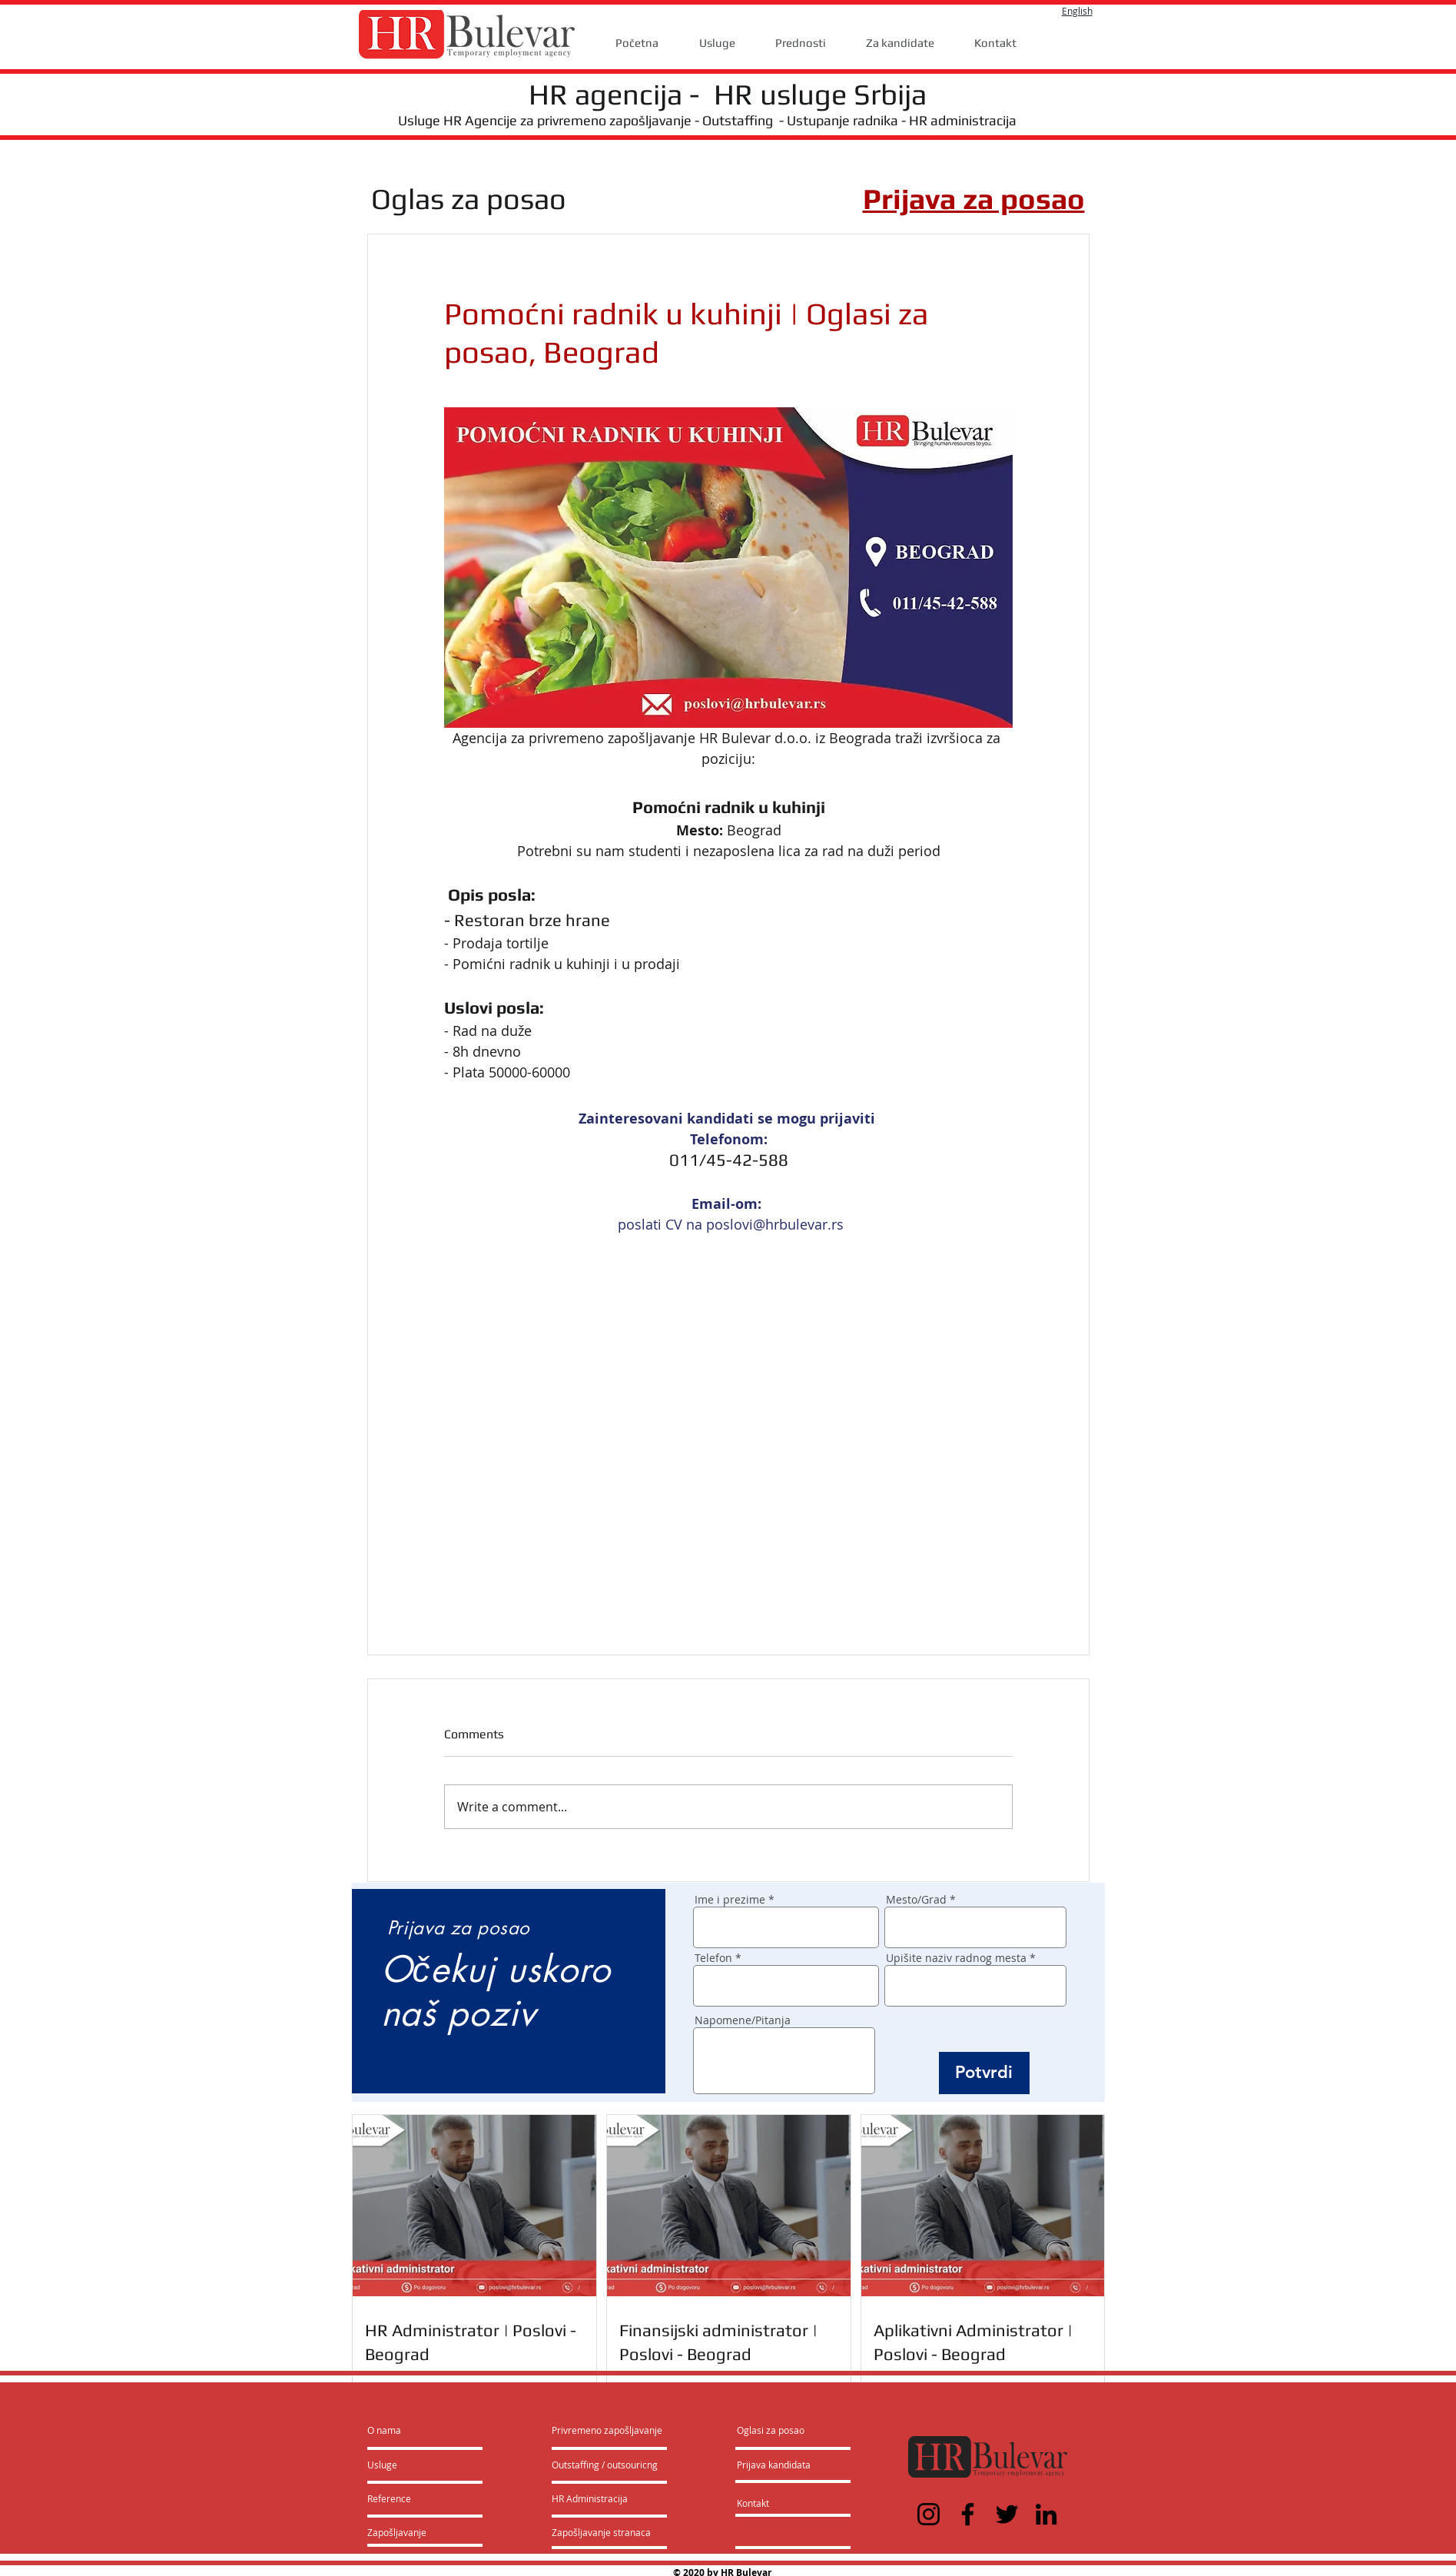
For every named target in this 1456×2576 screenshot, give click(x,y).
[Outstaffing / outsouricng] (605, 2464)
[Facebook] (968, 2514)
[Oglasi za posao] (770, 2430)
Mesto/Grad (916, 1899)
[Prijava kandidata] (774, 2464)
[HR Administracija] (593, 2498)
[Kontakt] (769, 2503)
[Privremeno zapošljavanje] (607, 2430)
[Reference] (408, 2498)
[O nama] (426, 2430)
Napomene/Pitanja (743, 2020)
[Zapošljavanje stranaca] (601, 2532)
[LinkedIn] (1046, 2514)
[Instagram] (929, 2514)
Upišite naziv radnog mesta (956, 1958)
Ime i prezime (730, 1899)
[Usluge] (411, 2464)
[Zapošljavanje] (408, 2532)
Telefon (713, 1958)
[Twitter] (1007, 2514)
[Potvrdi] (984, 2073)
